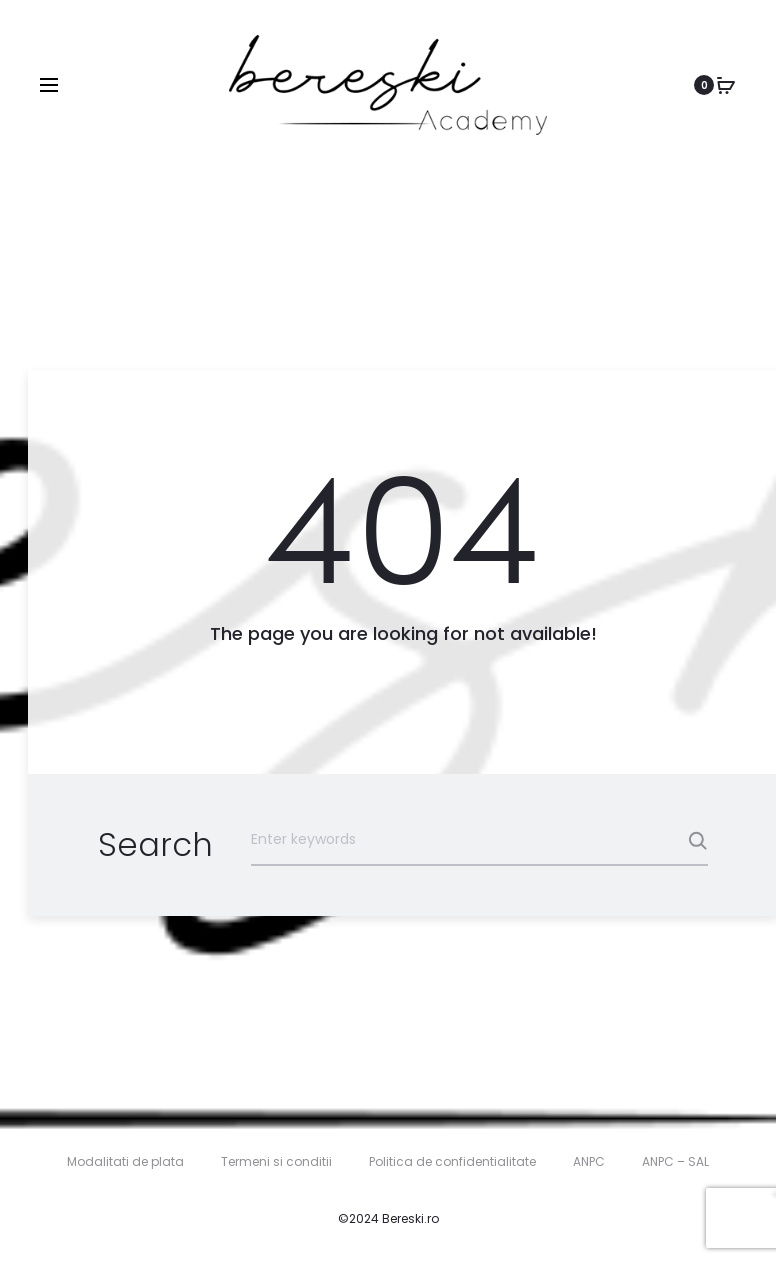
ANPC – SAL (675, 1161)
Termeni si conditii (276, 1161)
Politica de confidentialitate (452, 1161)
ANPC (589, 1161)
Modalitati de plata (125, 1161)
